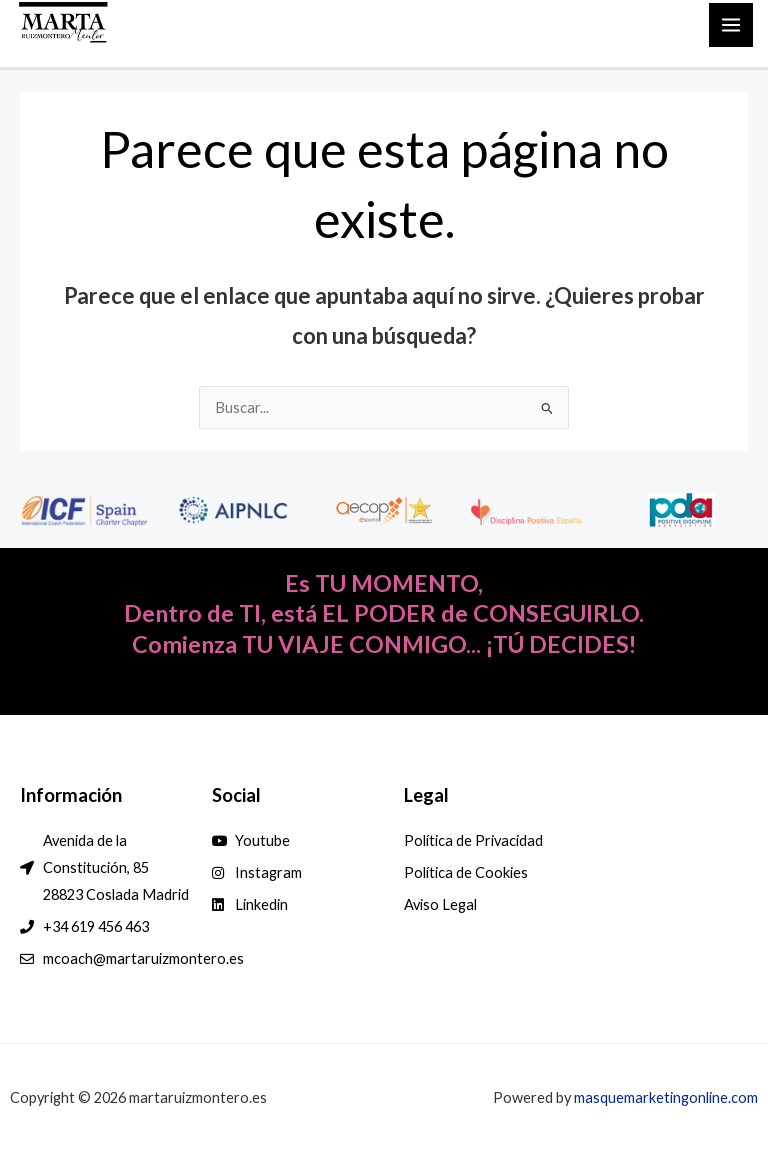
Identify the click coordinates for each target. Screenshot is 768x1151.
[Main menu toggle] (731, 25)
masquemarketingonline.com (666, 1097)
